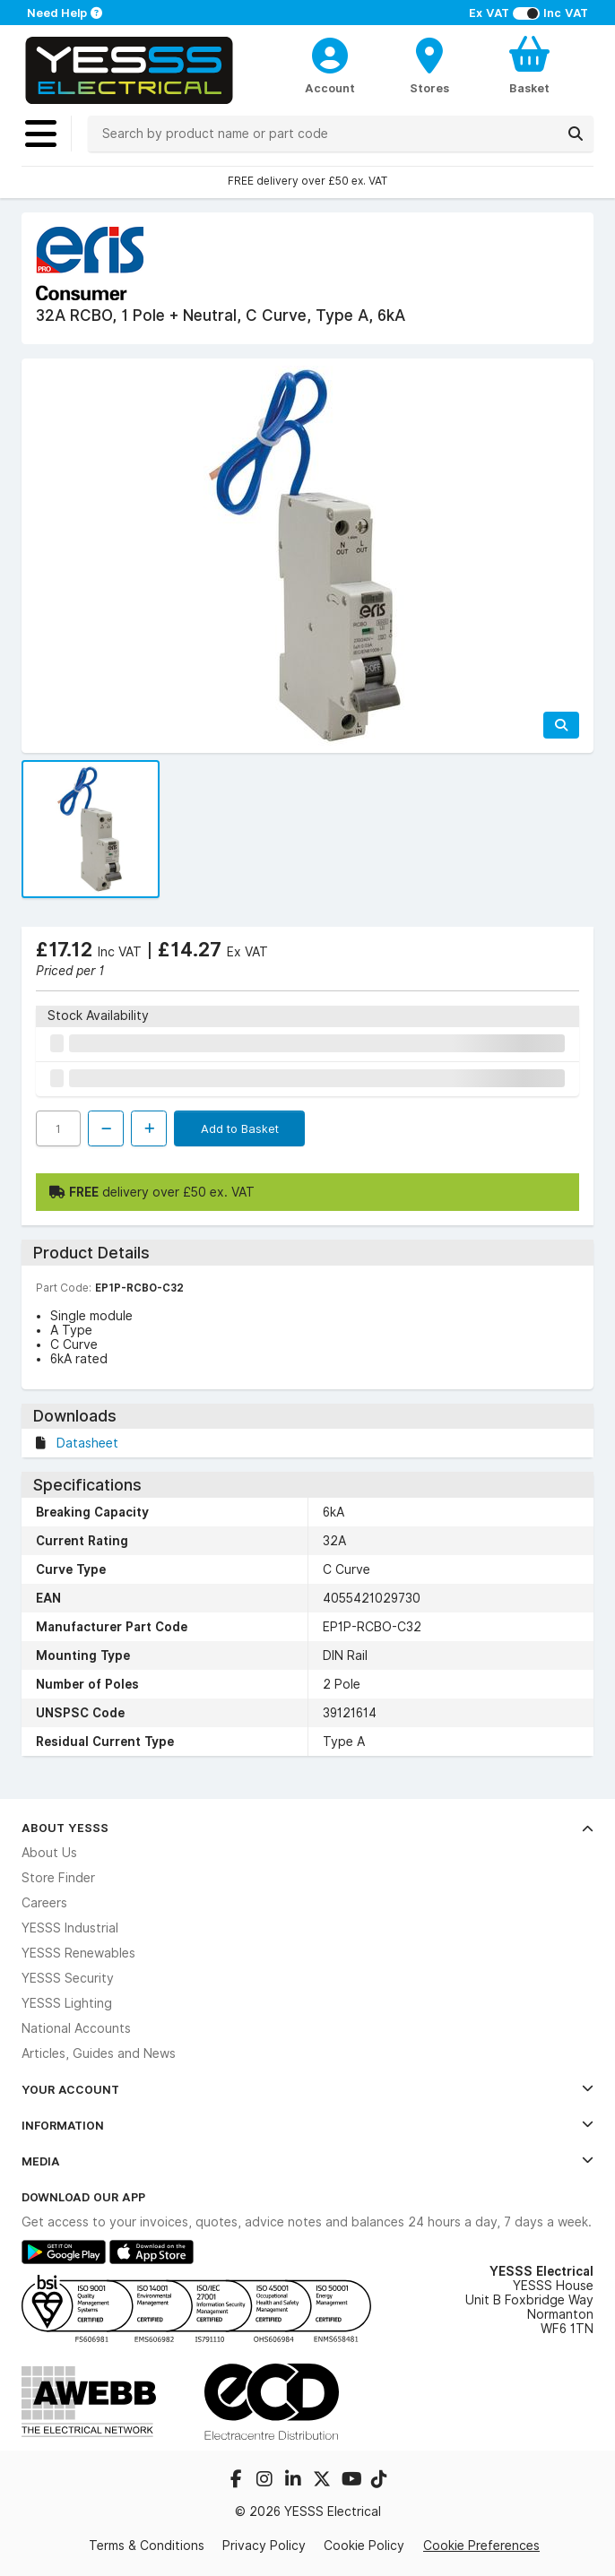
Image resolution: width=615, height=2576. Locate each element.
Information (307, 2125)
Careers (44, 1903)
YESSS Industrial (70, 1928)
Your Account (307, 2089)
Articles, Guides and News (99, 2053)
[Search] (575, 133)
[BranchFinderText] (430, 64)
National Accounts (76, 2028)
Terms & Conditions (146, 2545)
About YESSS (307, 1827)
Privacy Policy (264, 2545)
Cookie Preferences (481, 2545)
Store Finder (58, 1878)
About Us (49, 1853)
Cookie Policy (364, 2545)
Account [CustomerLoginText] (330, 88)
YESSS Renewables (78, 1953)
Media (307, 2161)
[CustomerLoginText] (330, 52)
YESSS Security (68, 1978)
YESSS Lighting (67, 2003)
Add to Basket (240, 1128)
